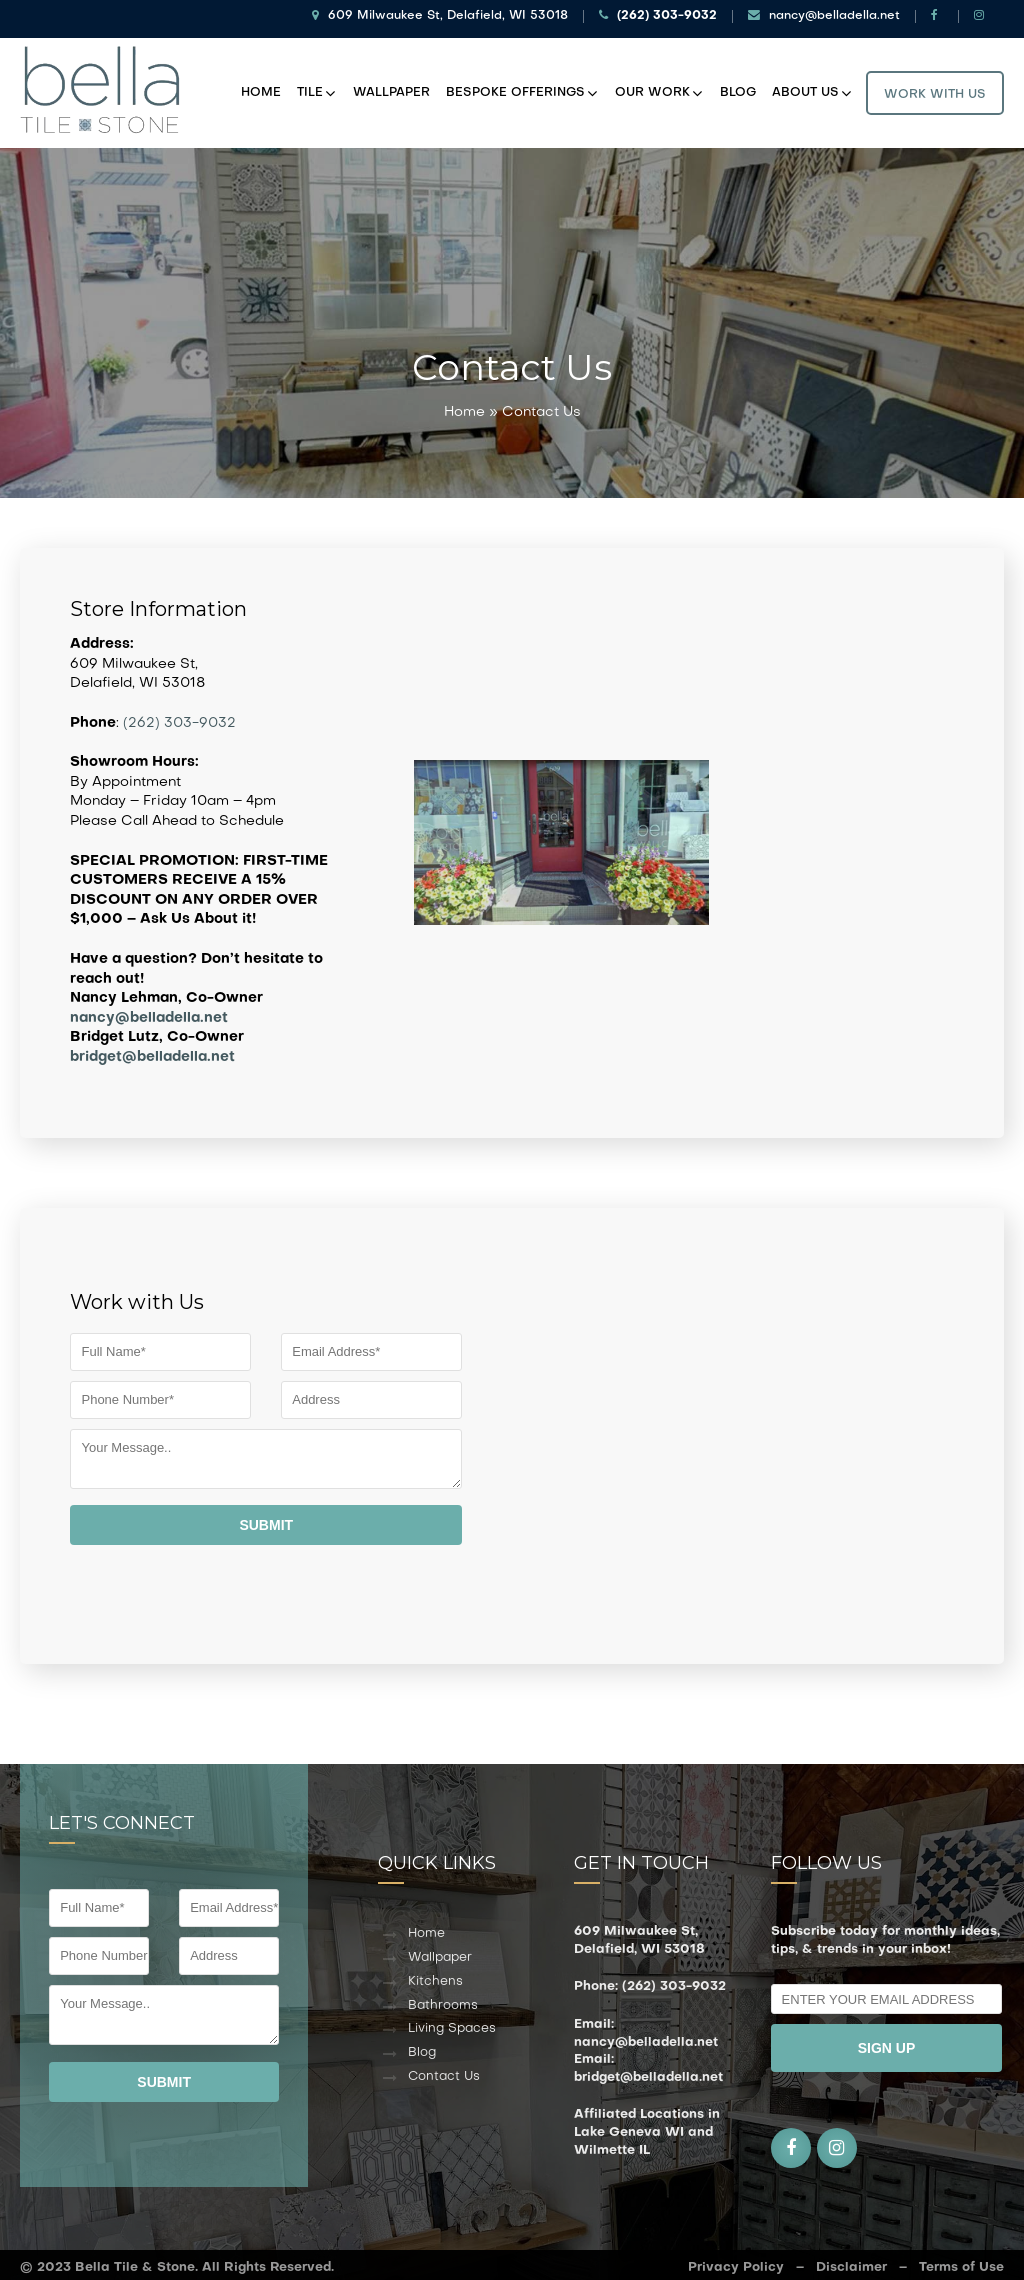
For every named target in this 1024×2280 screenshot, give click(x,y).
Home (261, 89)
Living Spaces (452, 2021)
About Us (805, 89)
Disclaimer (851, 2260)
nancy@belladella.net (824, 16)
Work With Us (935, 91)
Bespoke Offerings (515, 89)
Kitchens (435, 1974)
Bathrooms (443, 1998)
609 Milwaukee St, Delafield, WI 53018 (440, 16)
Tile (310, 89)
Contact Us (444, 2069)
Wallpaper (391, 89)
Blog (738, 89)
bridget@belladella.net (152, 1049)
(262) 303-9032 (179, 715)
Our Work (652, 89)
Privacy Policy (736, 2260)
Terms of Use (961, 2260)
